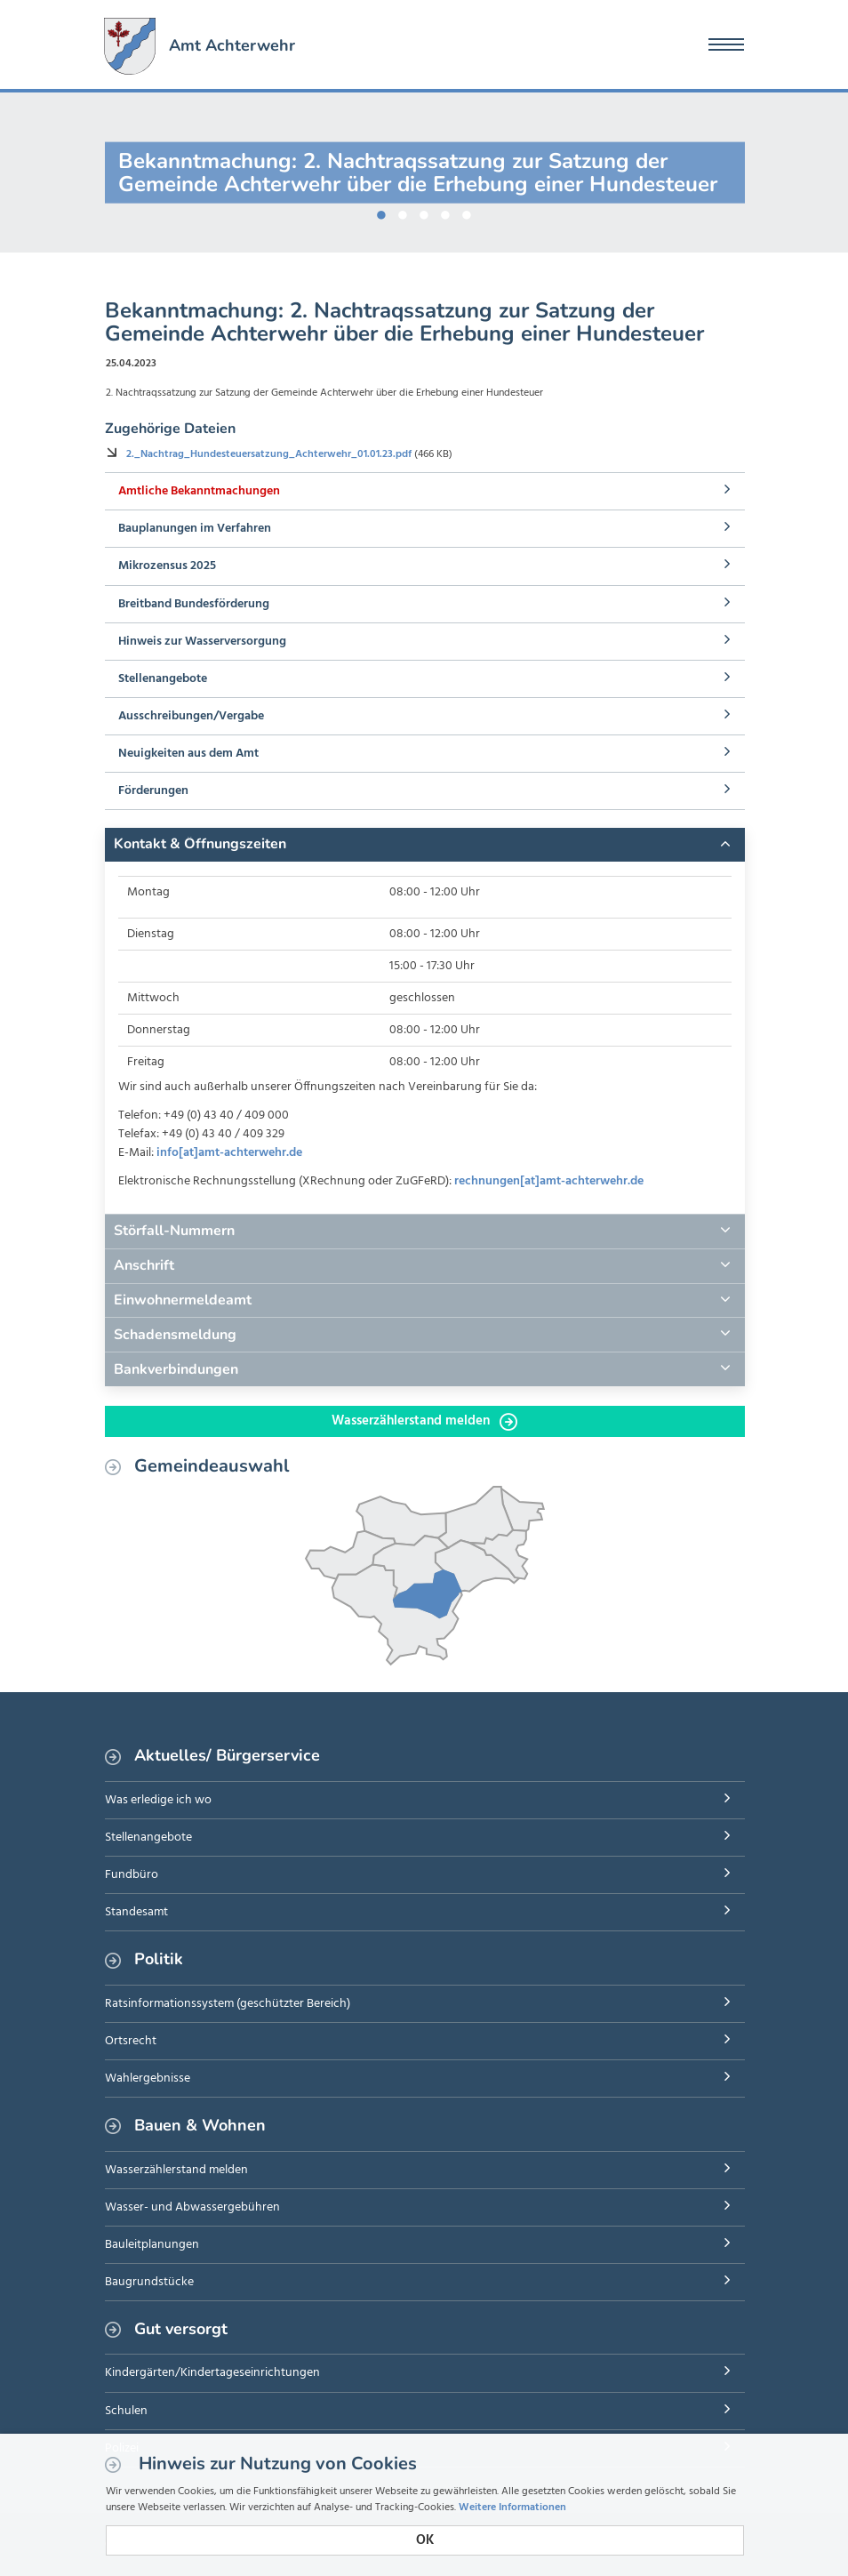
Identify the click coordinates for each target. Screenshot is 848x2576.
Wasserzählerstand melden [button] (424, 1421)
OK (425, 2540)
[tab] (425, 845)
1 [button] (381, 211)
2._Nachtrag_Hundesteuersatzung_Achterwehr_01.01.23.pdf (270, 454)
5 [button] (466, 211)
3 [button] (424, 211)
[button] (425, 845)
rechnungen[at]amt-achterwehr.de (549, 1181)
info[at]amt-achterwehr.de (229, 1153)
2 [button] (402, 211)
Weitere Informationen (512, 2507)
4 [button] (445, 211)
